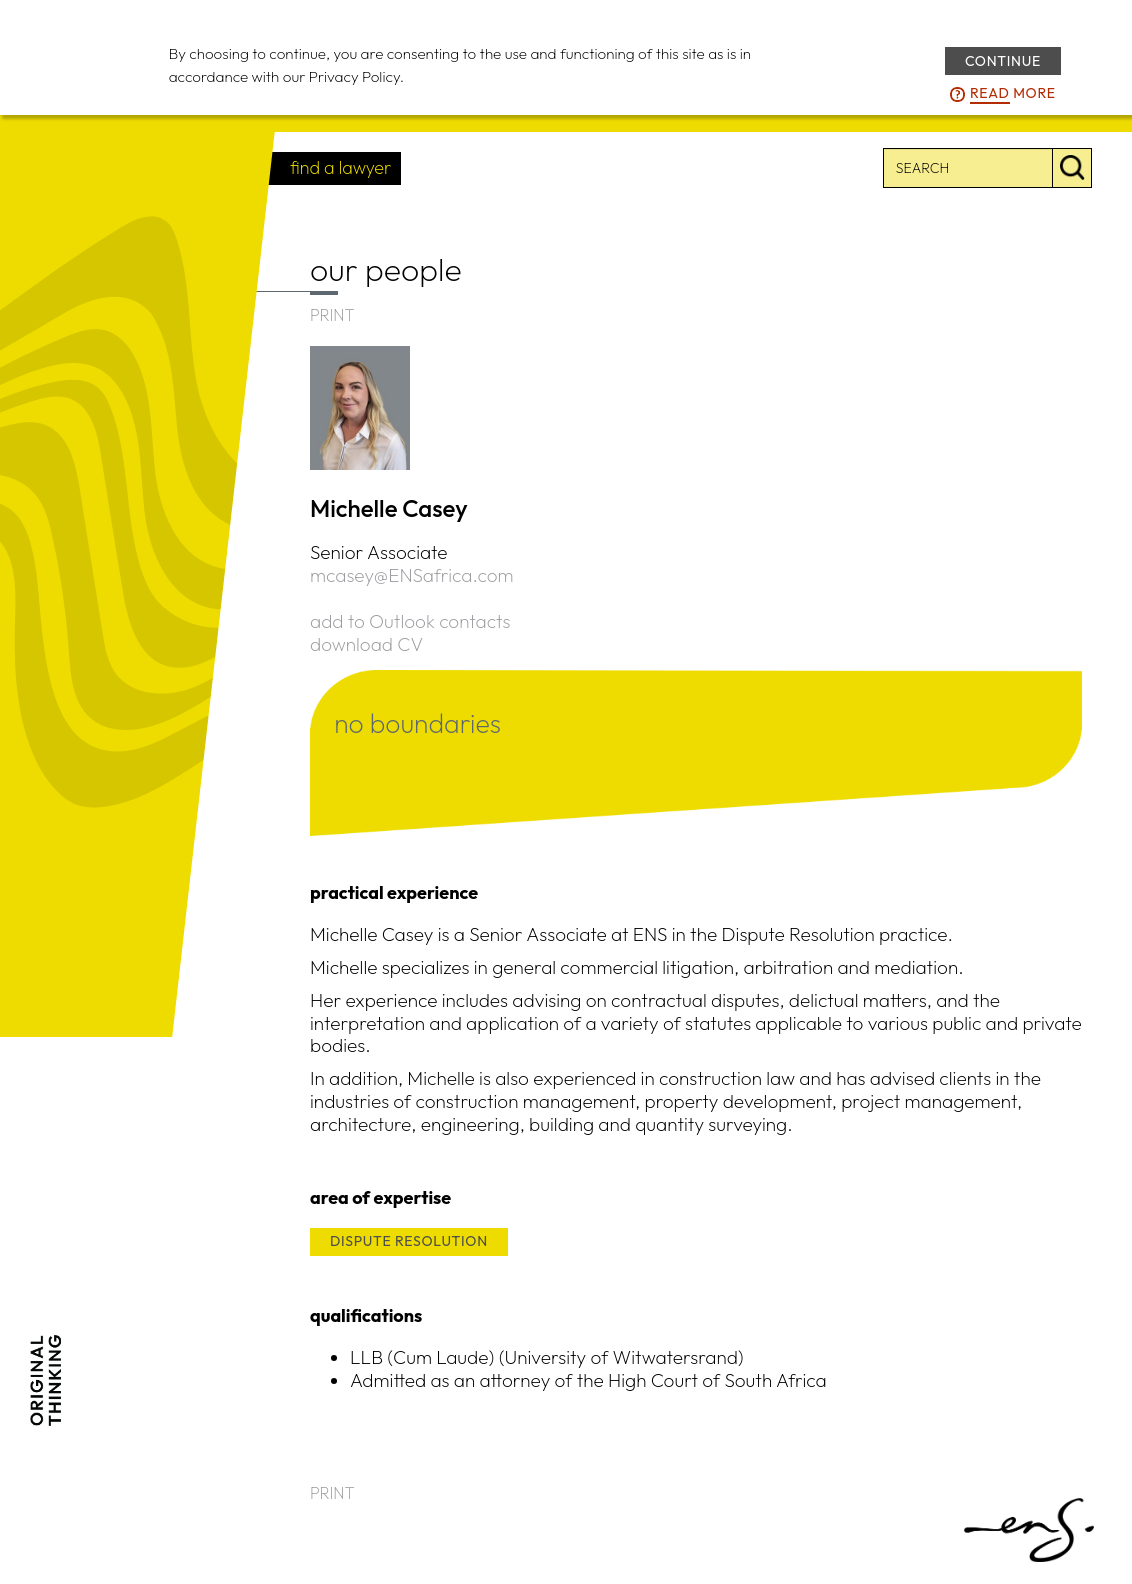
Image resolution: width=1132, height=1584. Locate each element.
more (1013, 94)
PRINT (332, 315)
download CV (366, 644)
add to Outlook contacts (410, 621)
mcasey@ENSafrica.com (412, 575)
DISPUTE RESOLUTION (409, 1241)
